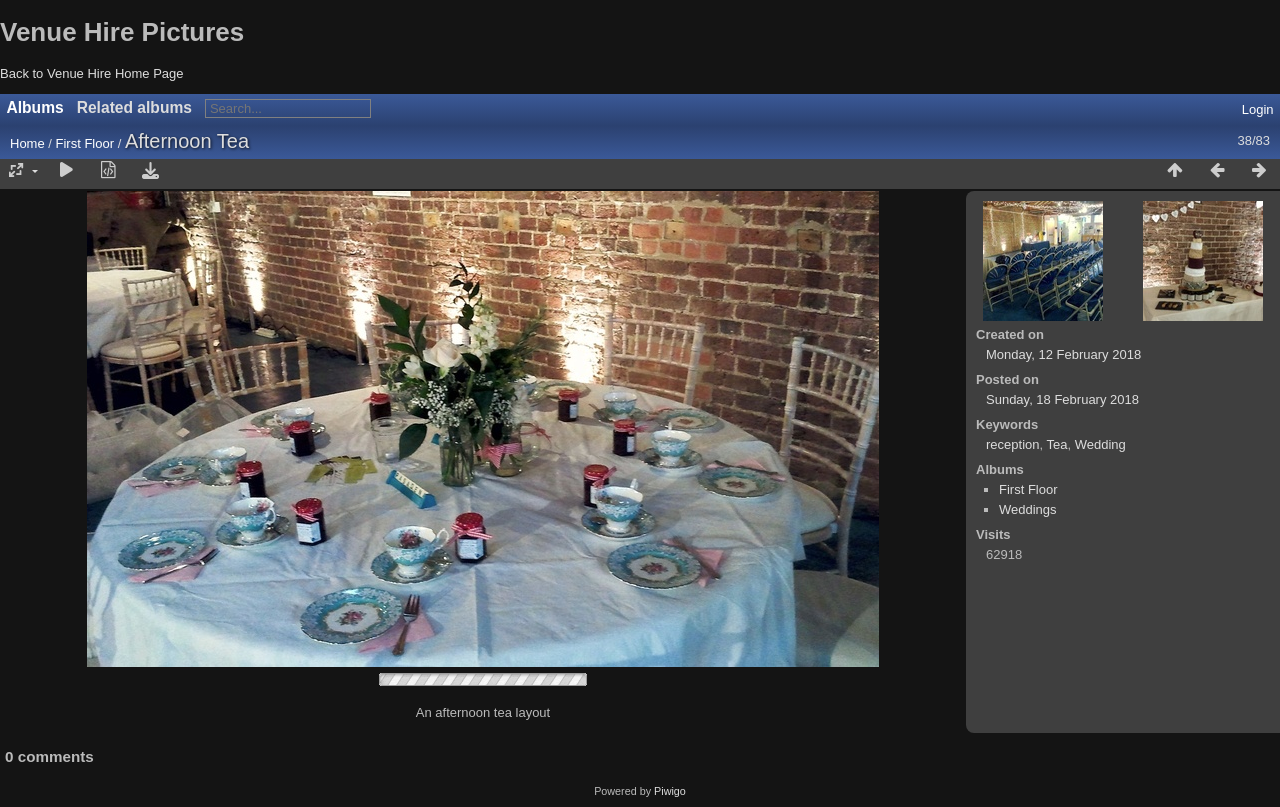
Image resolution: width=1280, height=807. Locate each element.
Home (27, 143)
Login (1258, 109)
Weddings (1028, 509)
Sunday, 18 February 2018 (1062, 399)
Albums (35, 107)
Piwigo (670, 791)
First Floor (85, 143)
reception (1012, 444)
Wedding (1100, 444)
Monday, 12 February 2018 (1063, 354)
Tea (1056, 444)
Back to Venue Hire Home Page (92, 73)
